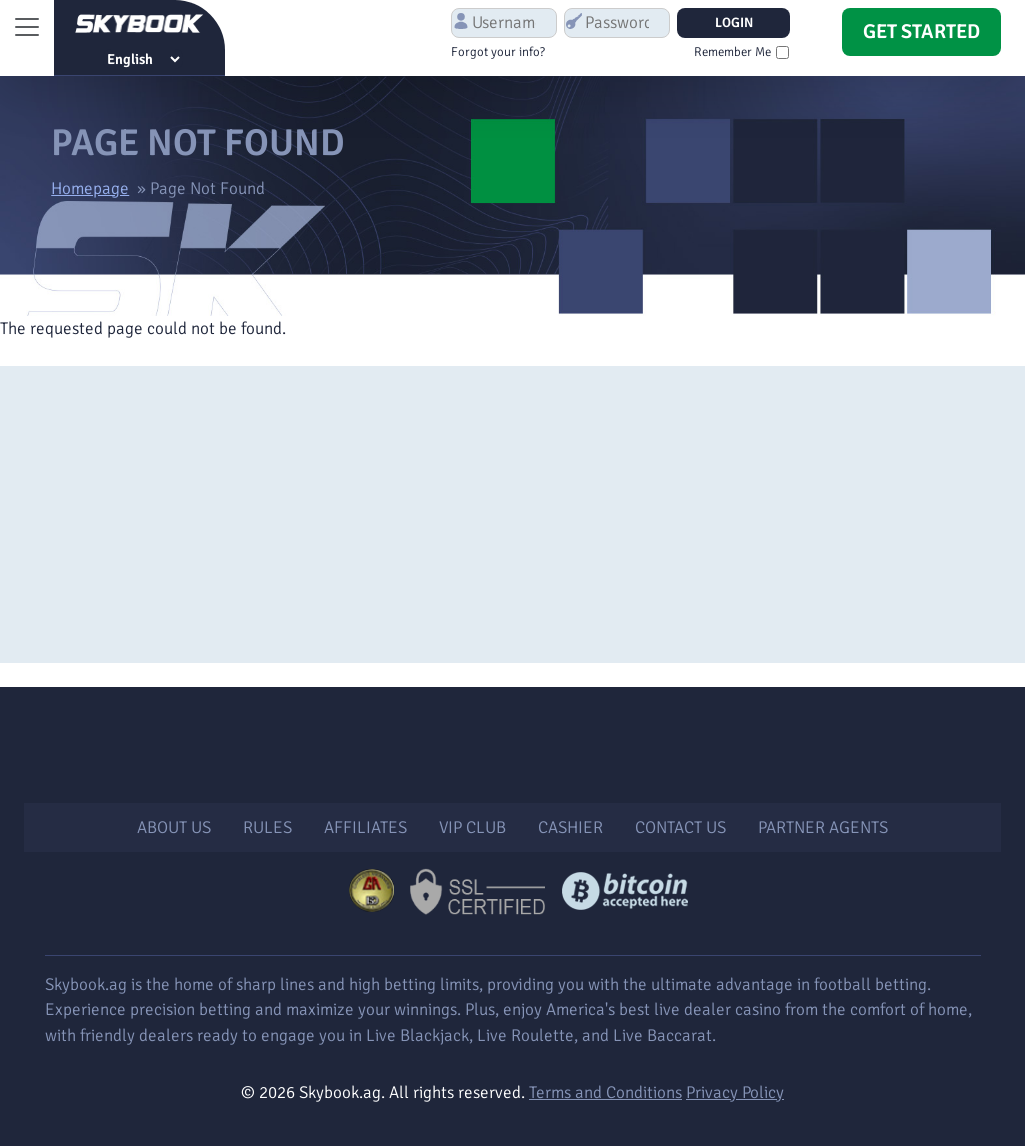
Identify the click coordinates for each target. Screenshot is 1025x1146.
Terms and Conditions (605, 1092)
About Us (174, 827)
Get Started (921, 31)
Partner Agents (823, 827)
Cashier (570, 827)
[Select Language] (143, 59)
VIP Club (472, 827)
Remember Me (732, 52)
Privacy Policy (735, 1092)
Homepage (90, 188)
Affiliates (365, 827)
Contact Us (680, 827)
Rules (267, 827)
